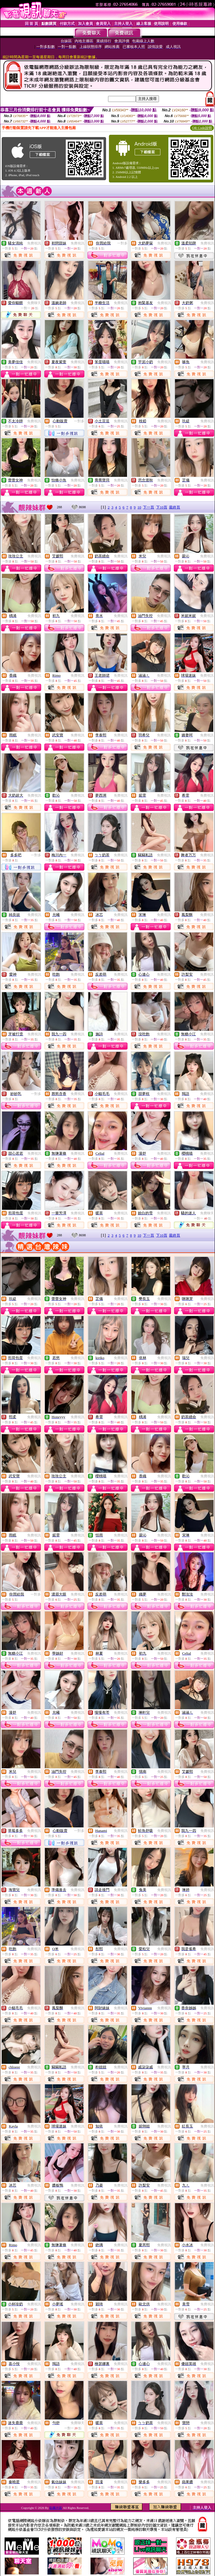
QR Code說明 (202, 128)
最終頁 (174, 507)
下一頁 (148, 507)
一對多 (122, 243)
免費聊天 (34, 303)
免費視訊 (34, 243)
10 (139, 507)
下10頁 (161, 507)
